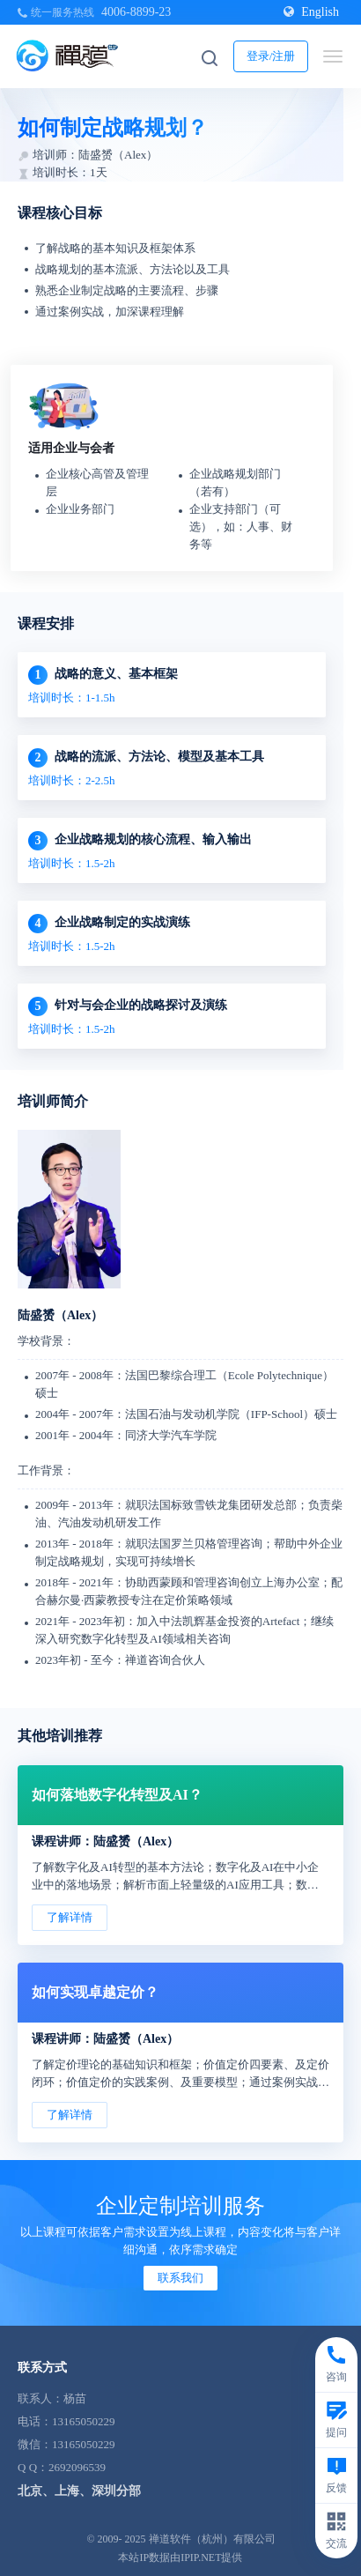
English (311, 12)
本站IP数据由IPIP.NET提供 (180, 2557)
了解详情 (69, 1917)
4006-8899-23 (136, 12)
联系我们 (180, 2277)
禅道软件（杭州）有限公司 (212, 2539)
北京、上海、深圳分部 (79, 2491)
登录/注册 (271, 56)
